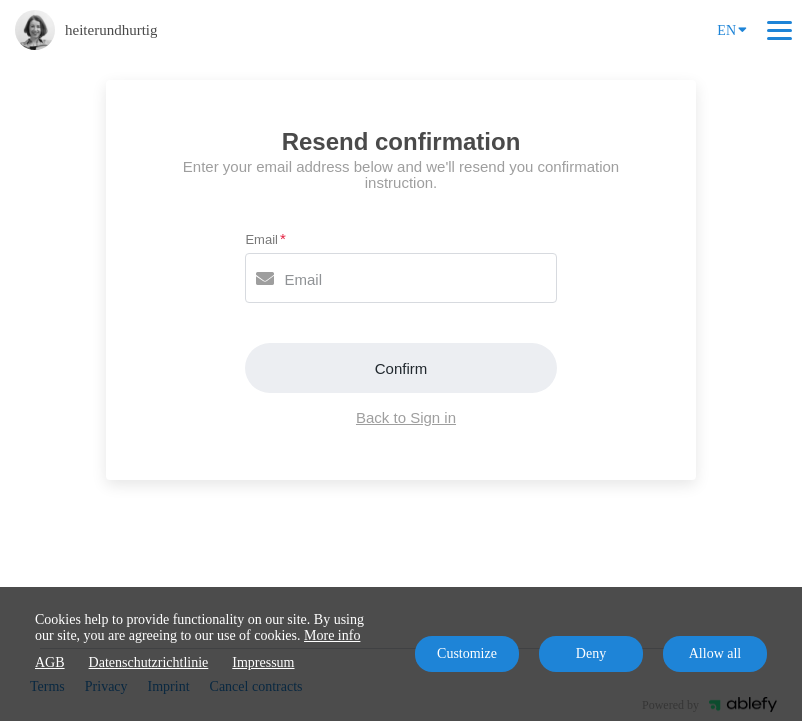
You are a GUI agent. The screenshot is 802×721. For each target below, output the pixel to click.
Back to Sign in (406, 417)
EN (732, 29)
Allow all (715, 653)
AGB (50, 662)
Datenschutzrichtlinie (149, 662)
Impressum (263, 662)
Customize (467, 653)
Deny (591, 653)
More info (332, 635)
